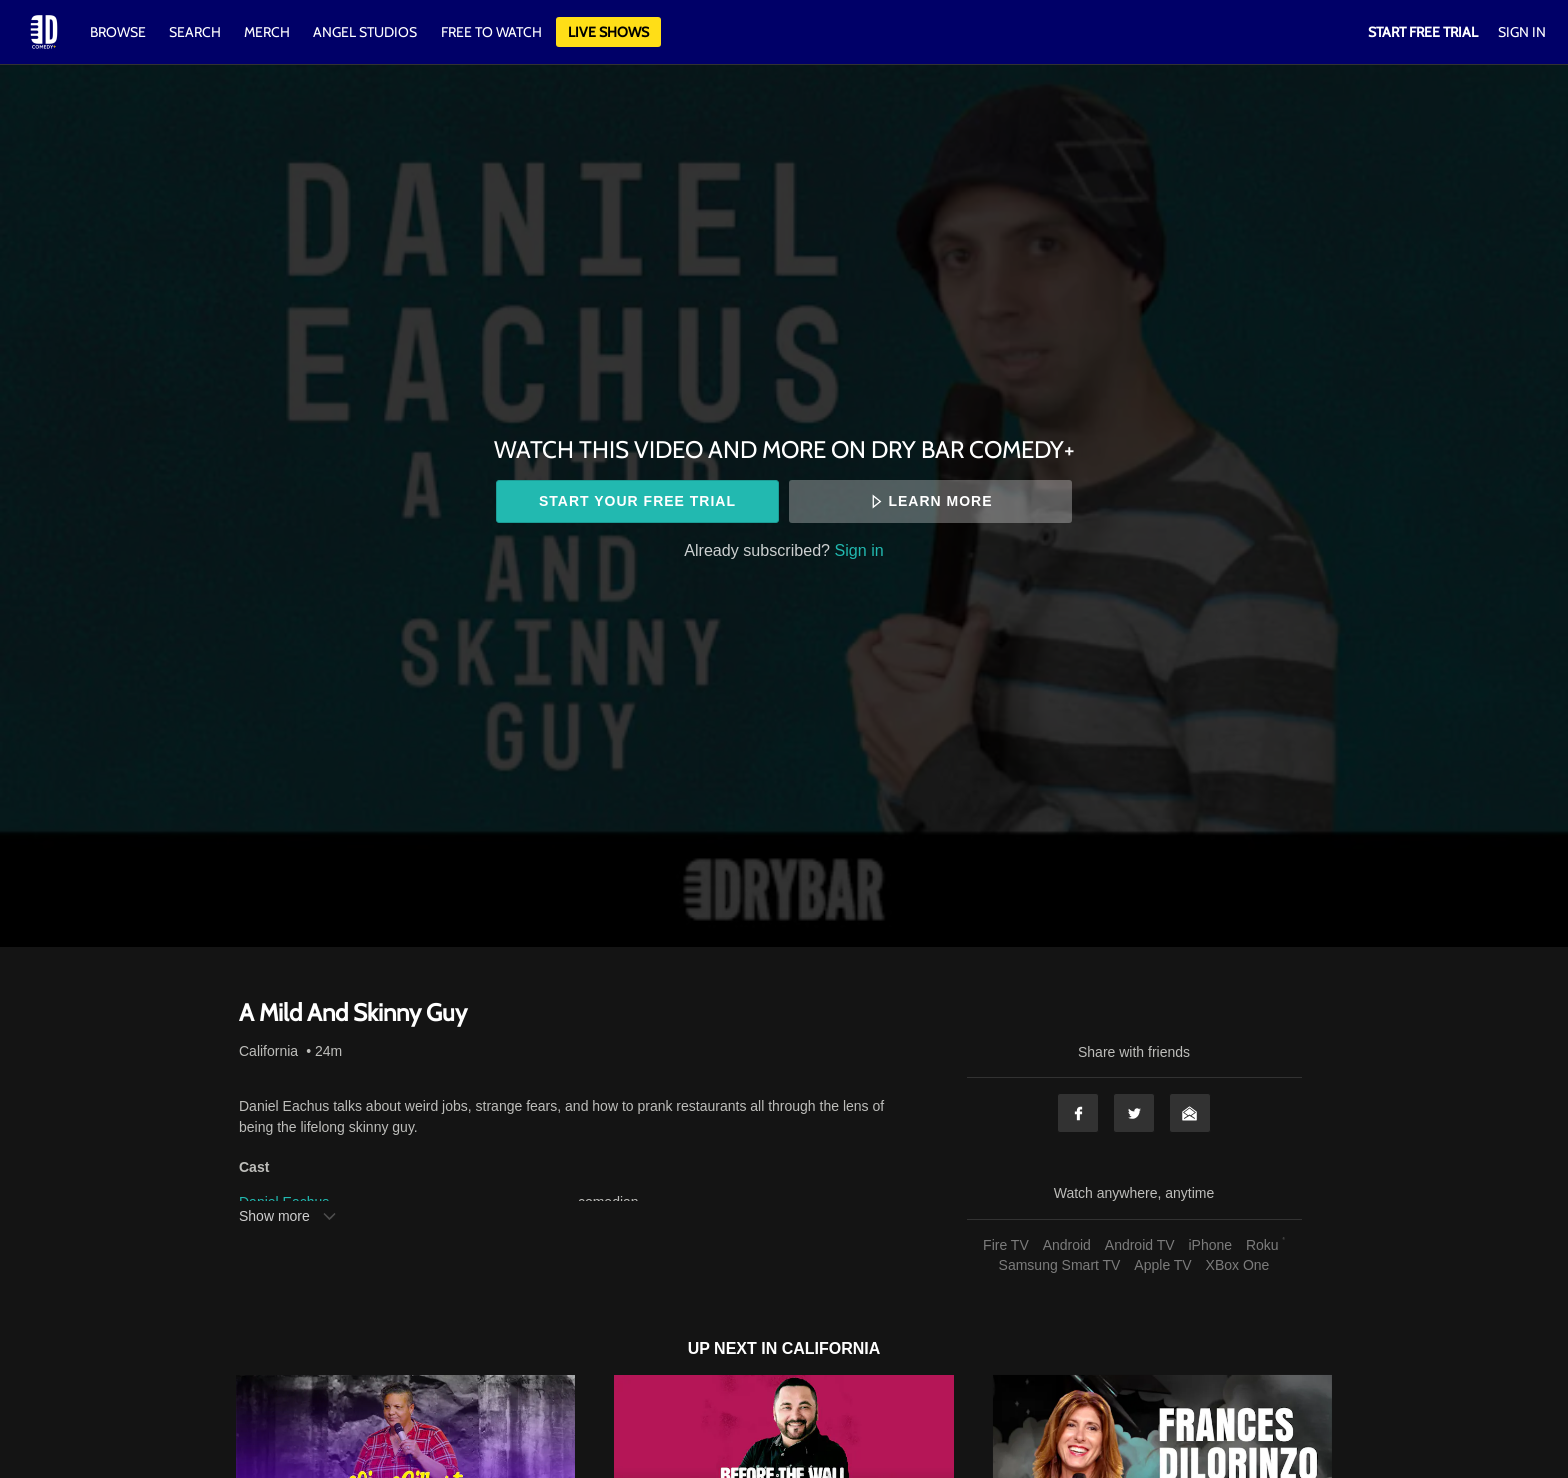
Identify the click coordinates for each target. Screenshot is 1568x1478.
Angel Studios (365, 32)
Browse (119, 32)
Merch (267, 32)
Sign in (859, 550)
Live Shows (608, 32)
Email (1190, 1113)
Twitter (1134, 1113)
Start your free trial (637, 501)
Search (196, 32)
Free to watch (491, 32)
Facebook (1078, 1113)
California (268, 1051)
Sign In (1522, 32)
